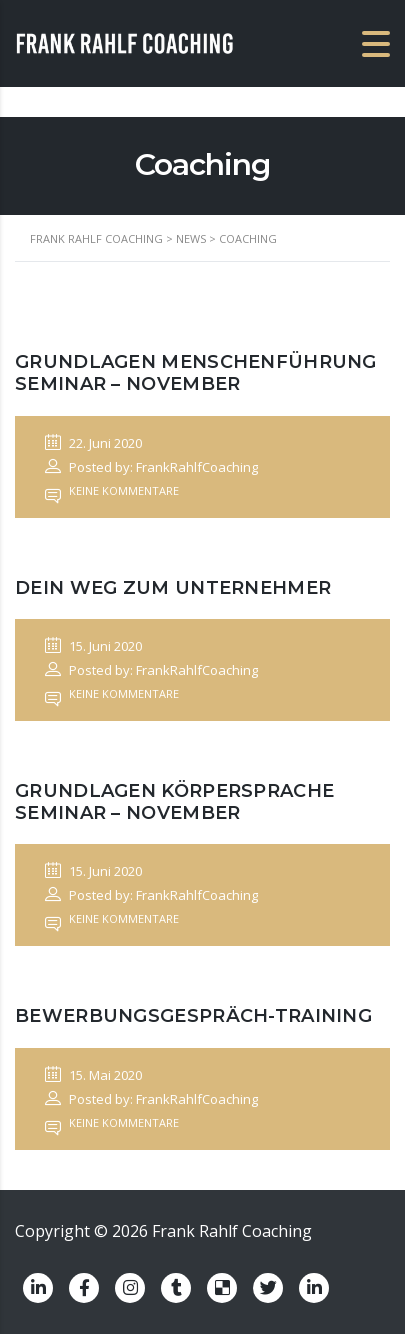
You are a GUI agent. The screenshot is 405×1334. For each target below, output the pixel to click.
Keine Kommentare (112, 490)
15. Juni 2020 (93, 646)
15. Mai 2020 (93, 1075)
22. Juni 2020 (93, 443)
